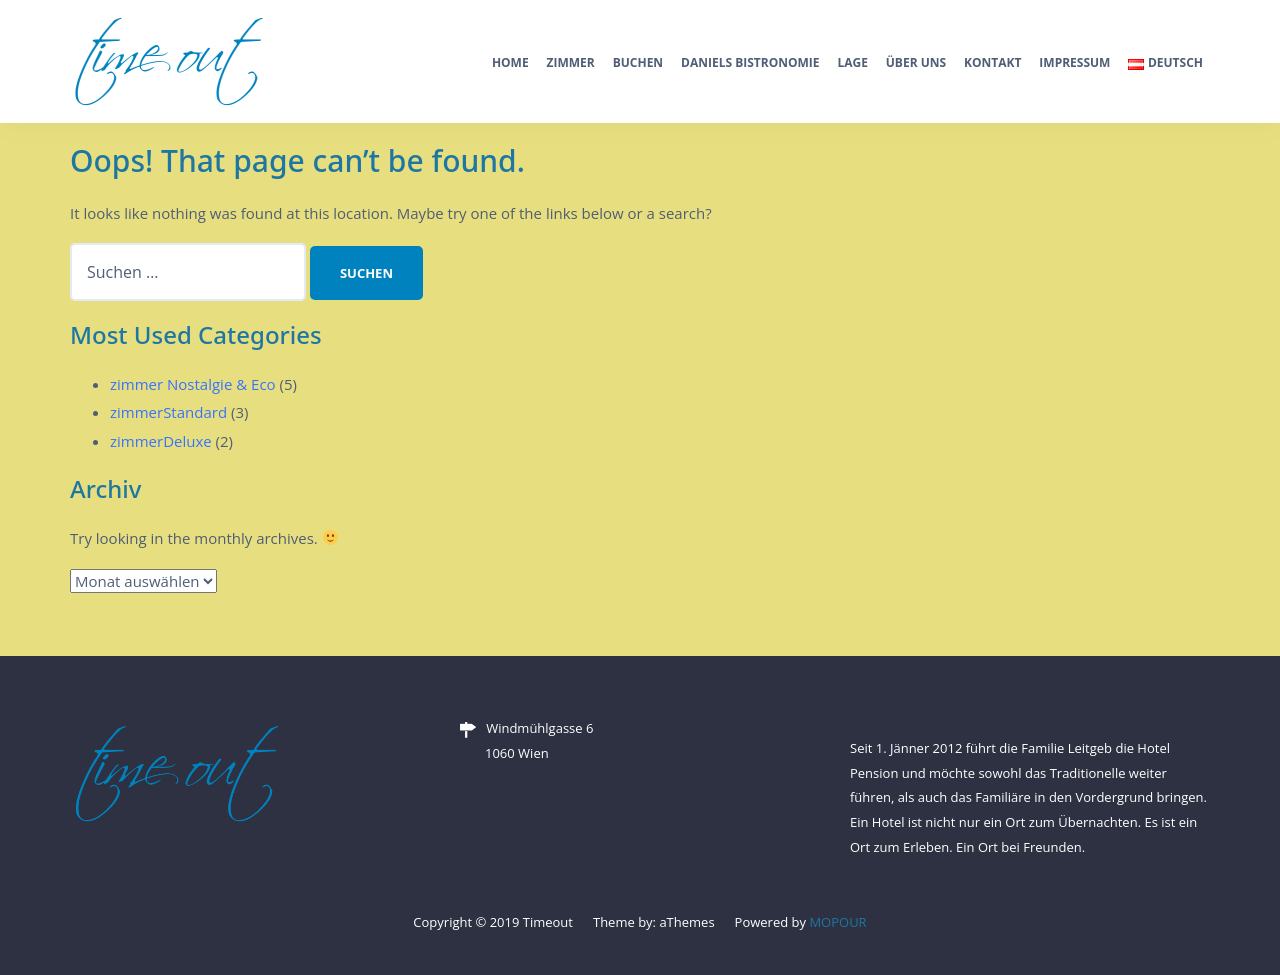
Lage (852, 62)
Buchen (638, 62)
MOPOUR (837, 922)
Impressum (1074, 62)
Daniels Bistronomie (750, 62)
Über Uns (916, 62)
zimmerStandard (168, 412)
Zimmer (571, 62)
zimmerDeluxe (161, 441)
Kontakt (992, 62)
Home (510, 62)
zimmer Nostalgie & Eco (193, 384)
